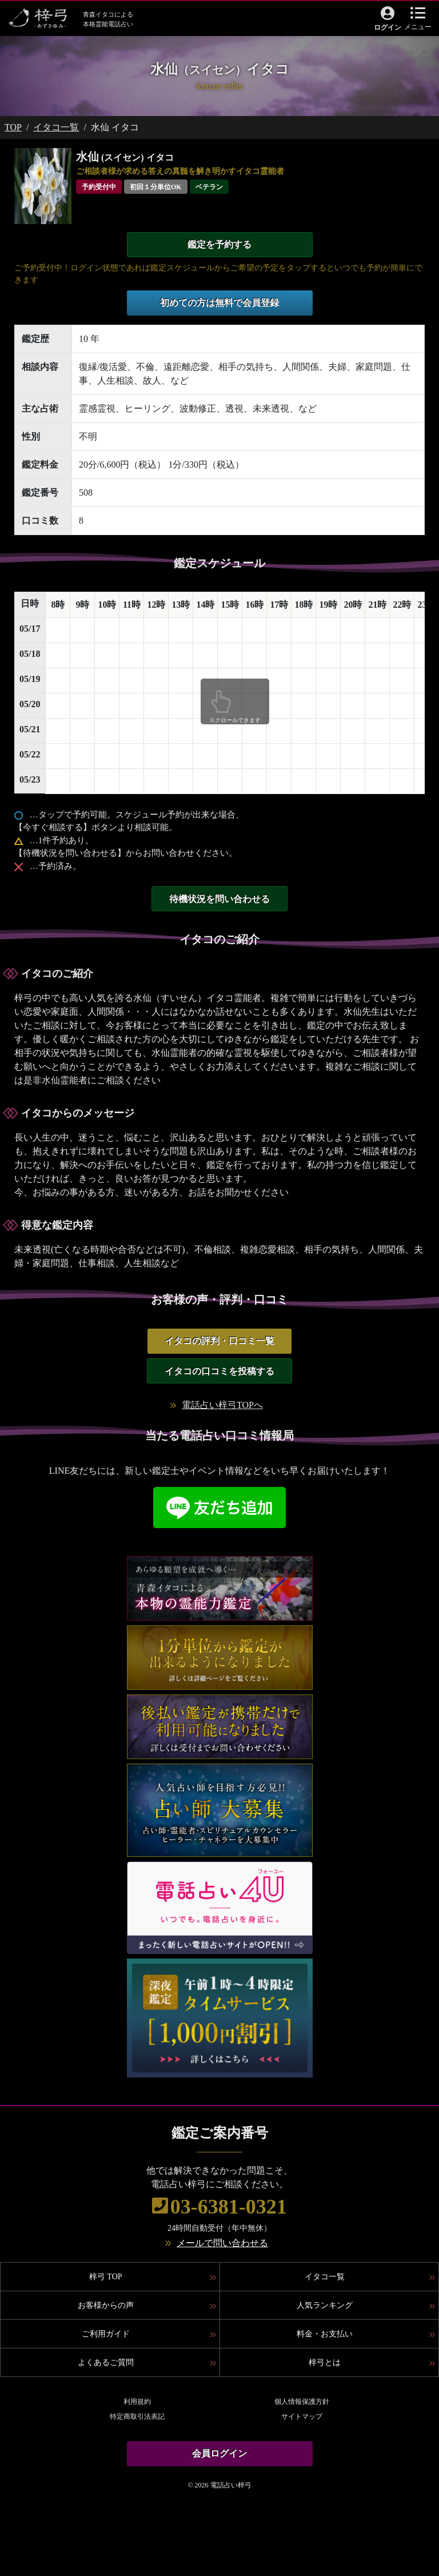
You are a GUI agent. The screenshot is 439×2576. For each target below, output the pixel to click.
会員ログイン (219, 2453)
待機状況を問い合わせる (219, 899)
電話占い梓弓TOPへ (222, 1405)
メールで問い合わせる (222, 2243)
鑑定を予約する (219, 244)
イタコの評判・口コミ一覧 (219, 1341)
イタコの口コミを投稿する (219, 1371)
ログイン (387, 27)
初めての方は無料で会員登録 (219, 303)
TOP (13, 127)
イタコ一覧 (56, 127)
